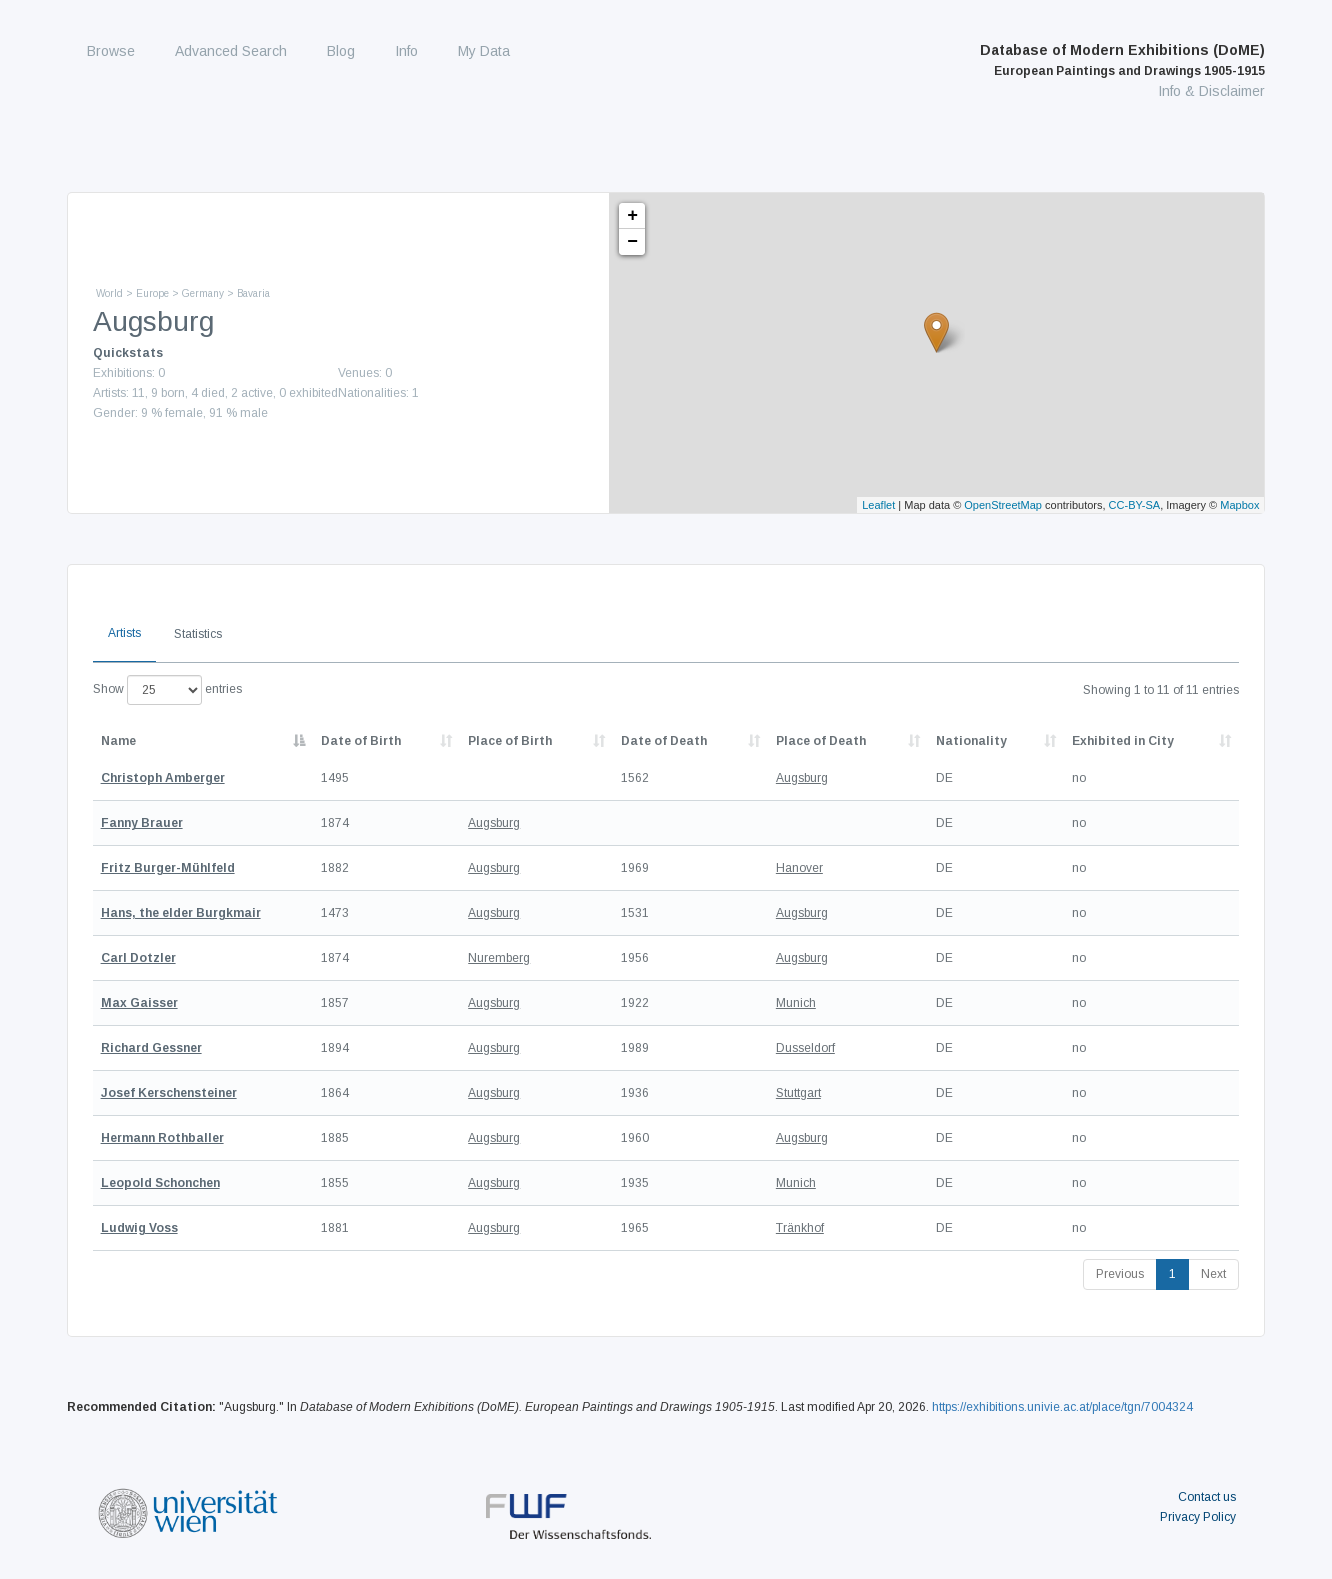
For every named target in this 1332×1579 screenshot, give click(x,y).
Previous (1120, 1274)
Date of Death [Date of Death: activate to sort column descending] (664, 741)
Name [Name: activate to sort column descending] (118, 741)
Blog (341, 51)
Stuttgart (798, 1093)
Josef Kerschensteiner (169, 1093)
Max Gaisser (139, 1003)
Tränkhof (800, 1228)
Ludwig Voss (139, 1228)
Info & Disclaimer (1211, 91)
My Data (484, 51)
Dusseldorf (805, 1048)
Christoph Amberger (163, 778)
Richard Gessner (151, 1048)
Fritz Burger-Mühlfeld (168, 868)
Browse (111, 51)
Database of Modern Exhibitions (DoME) (1122, 60)
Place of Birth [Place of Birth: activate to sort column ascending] (510, 741)
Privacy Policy (1198, 1517)
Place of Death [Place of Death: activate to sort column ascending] (821, 741)
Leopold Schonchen (160, 1183)
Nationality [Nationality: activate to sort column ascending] (971, 741)
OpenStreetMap (1003, 505)
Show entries (167, 690)
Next (1213, 1274)
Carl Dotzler (138, 958)
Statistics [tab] (198, 634)
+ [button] (632, 216)
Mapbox (1239, 505)
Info (406, 51)
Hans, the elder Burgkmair (181, 913)
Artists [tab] (124, 633)
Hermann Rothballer (162, 1138)
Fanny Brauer (142, 823)
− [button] (632, 242)
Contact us (1207, 1497)
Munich (796, 1003)
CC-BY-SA (1135, 505)
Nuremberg (499, 958)
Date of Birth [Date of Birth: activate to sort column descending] (361, 741)
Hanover (799, 868)
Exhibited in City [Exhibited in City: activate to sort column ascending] (1123, 741)
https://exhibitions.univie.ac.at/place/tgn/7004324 (1062, 1407)
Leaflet (878, 505)
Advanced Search (231, 51)
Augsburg (802, 778)
